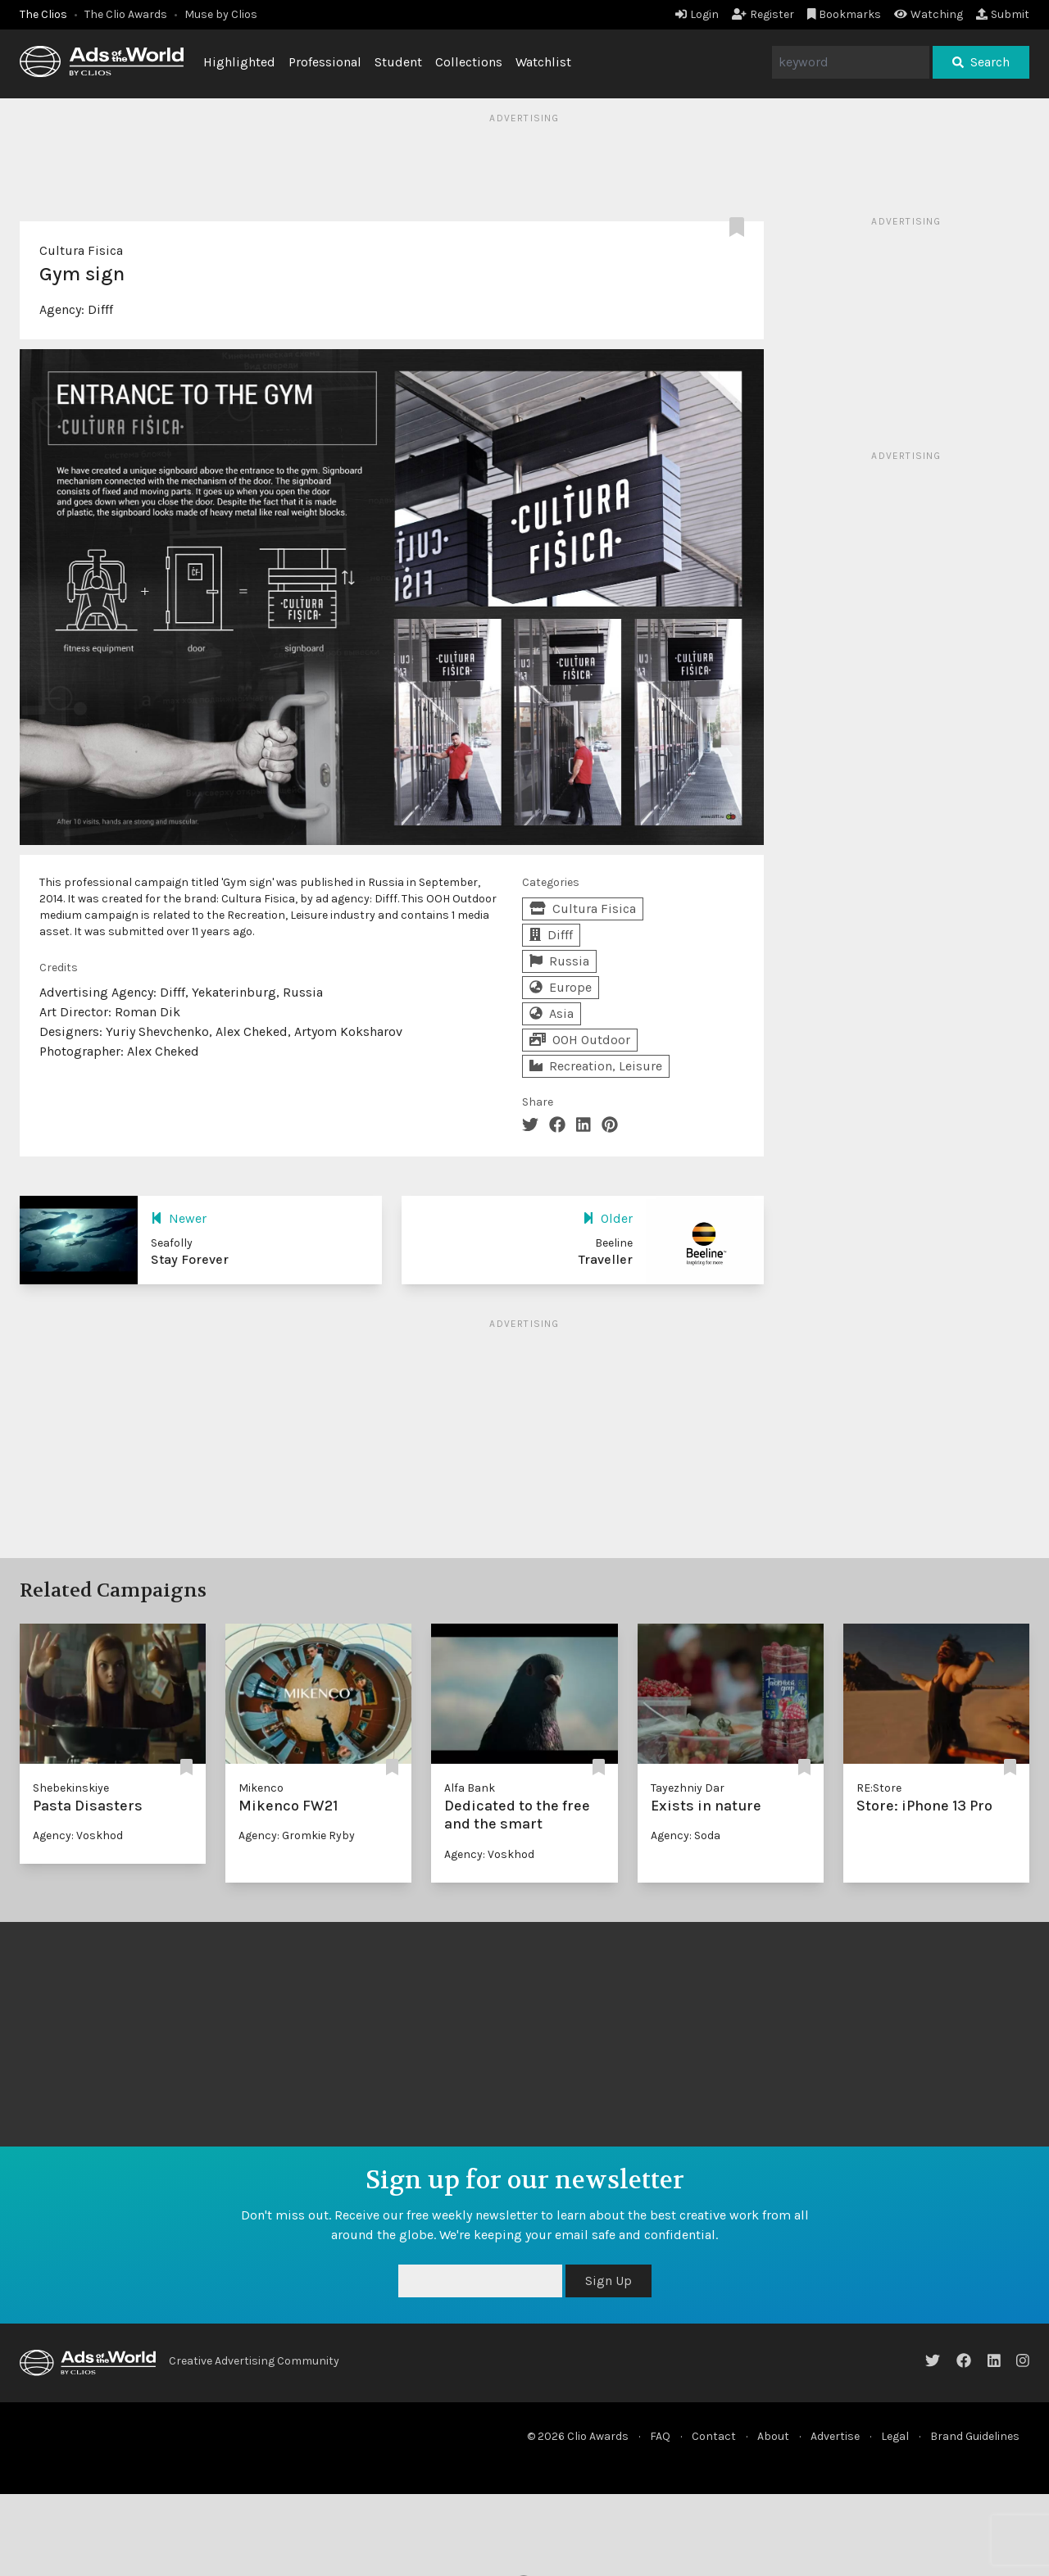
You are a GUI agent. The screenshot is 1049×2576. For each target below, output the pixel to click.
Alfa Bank (469, 1788)
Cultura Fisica (81, 250)
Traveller (606, 1259)
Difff (100, 309)
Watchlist (543, 62)
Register (763, 14)
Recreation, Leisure (595, 1066)
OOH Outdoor (579, 1039)
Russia (559, 961)
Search (981, 62)
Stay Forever (190, 1259)
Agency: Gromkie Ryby (296, 1835)
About (773, 2436)
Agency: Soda (685, 1835)
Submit (1002, 14)
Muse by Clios (220, 14)
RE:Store (878, 1788)
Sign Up (608, 2280)
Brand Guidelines (974, 2436)
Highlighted (239, 62)
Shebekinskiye (71, 1788)
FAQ (660, 2436)
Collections (468, 62)
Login (697, 14)
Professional (324, 62)
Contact (714, 2436)
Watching (928, 14)
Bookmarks (844, 14)
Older (608, 1218)
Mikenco (261, 1788)
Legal (895, 2436)
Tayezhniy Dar (687, 1788)
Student (398, 62)
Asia (551, 1013)
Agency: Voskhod (78, 1835)
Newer (179, 1218)
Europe (560, 987)
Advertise (835, 2436)
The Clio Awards (125, 14)
